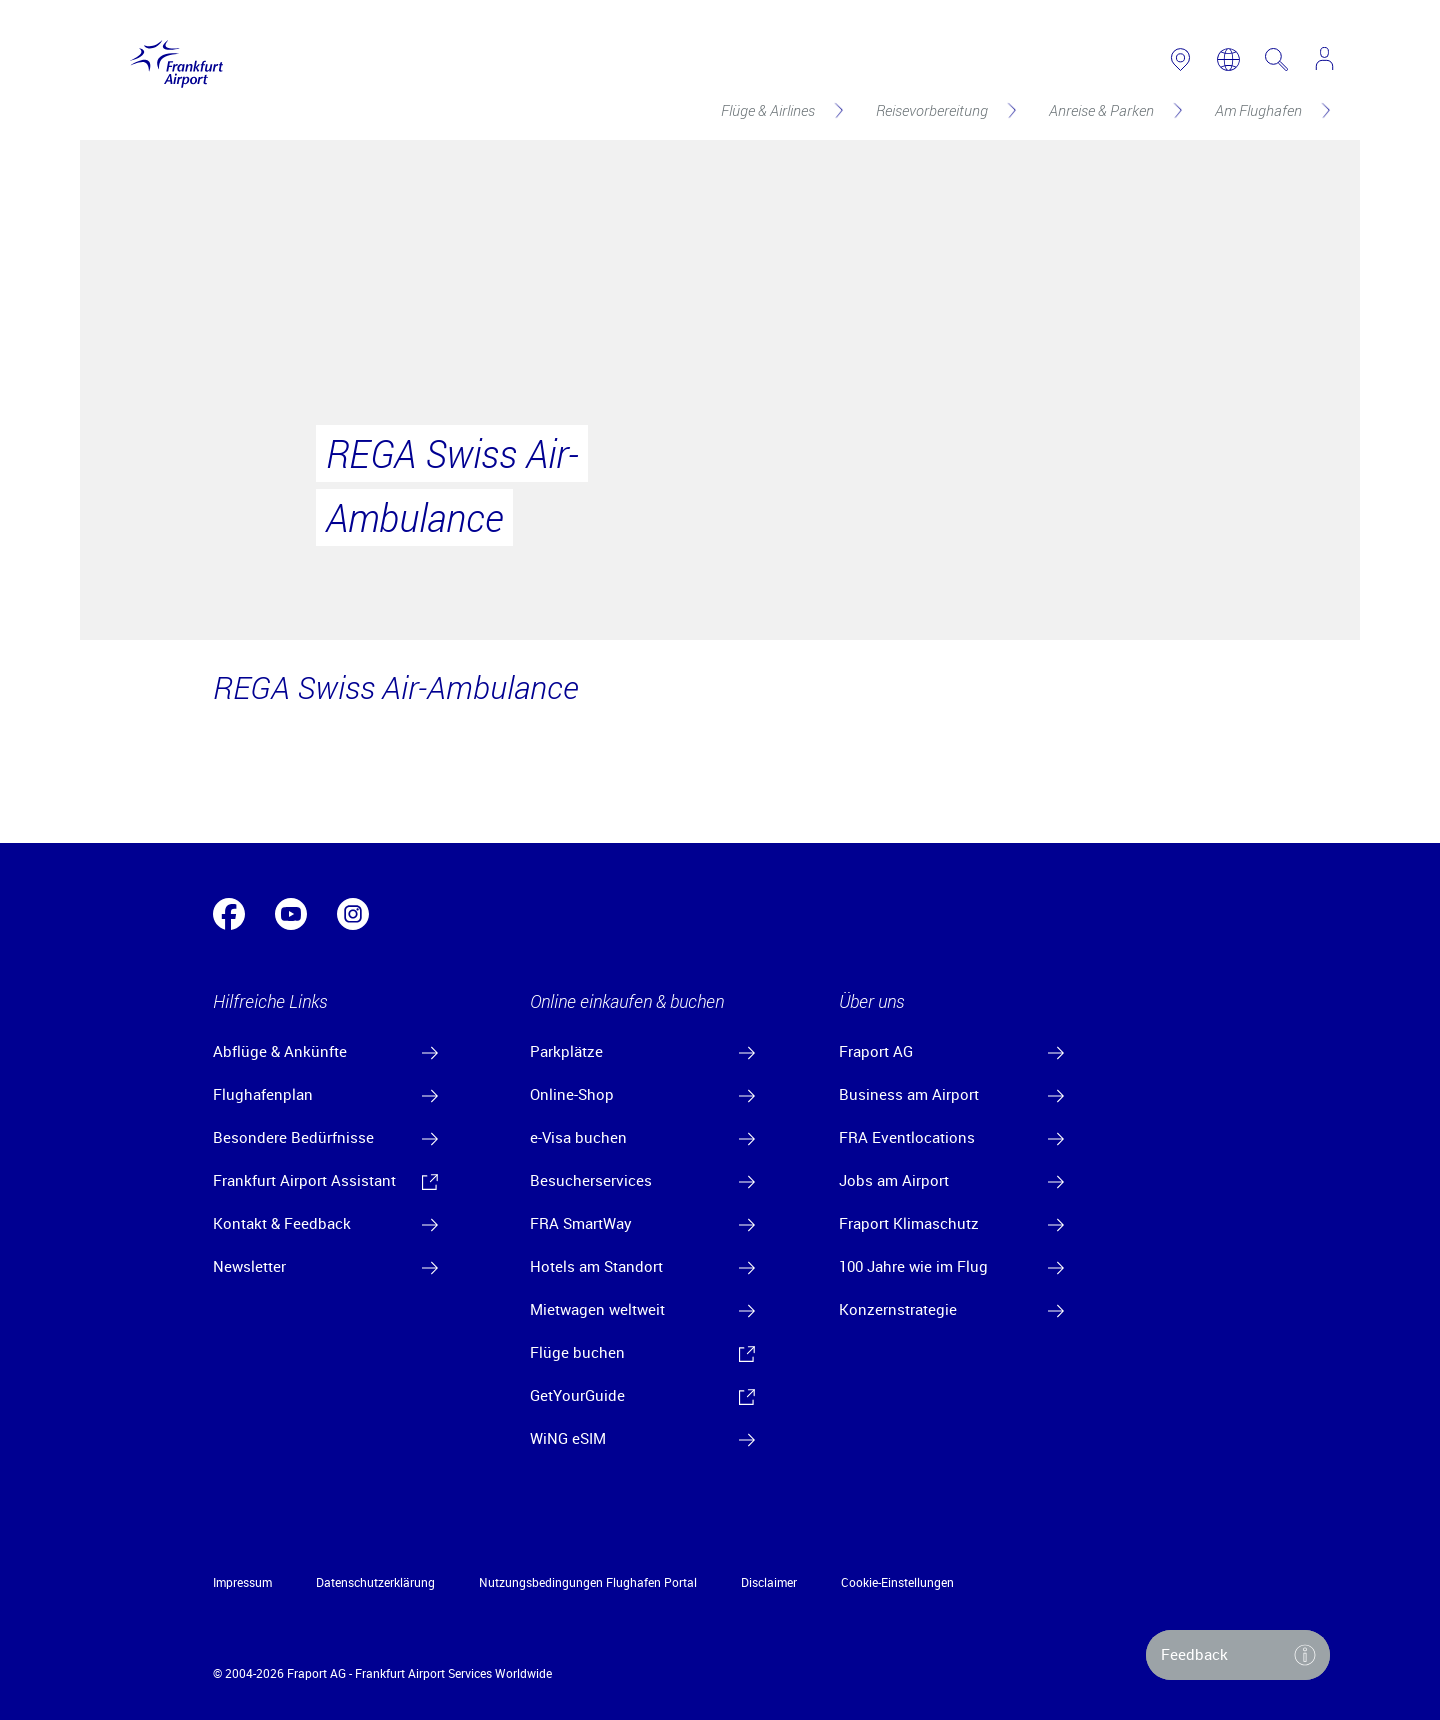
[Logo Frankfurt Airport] (171, 60)
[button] (1238, 1655)
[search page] (1276, 59)
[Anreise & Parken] (1114, 110)
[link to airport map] (1180, 59)
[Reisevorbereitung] (944, 110)
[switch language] (1228, 59)
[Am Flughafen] (1271, 110)
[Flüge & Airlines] (780, 110)
